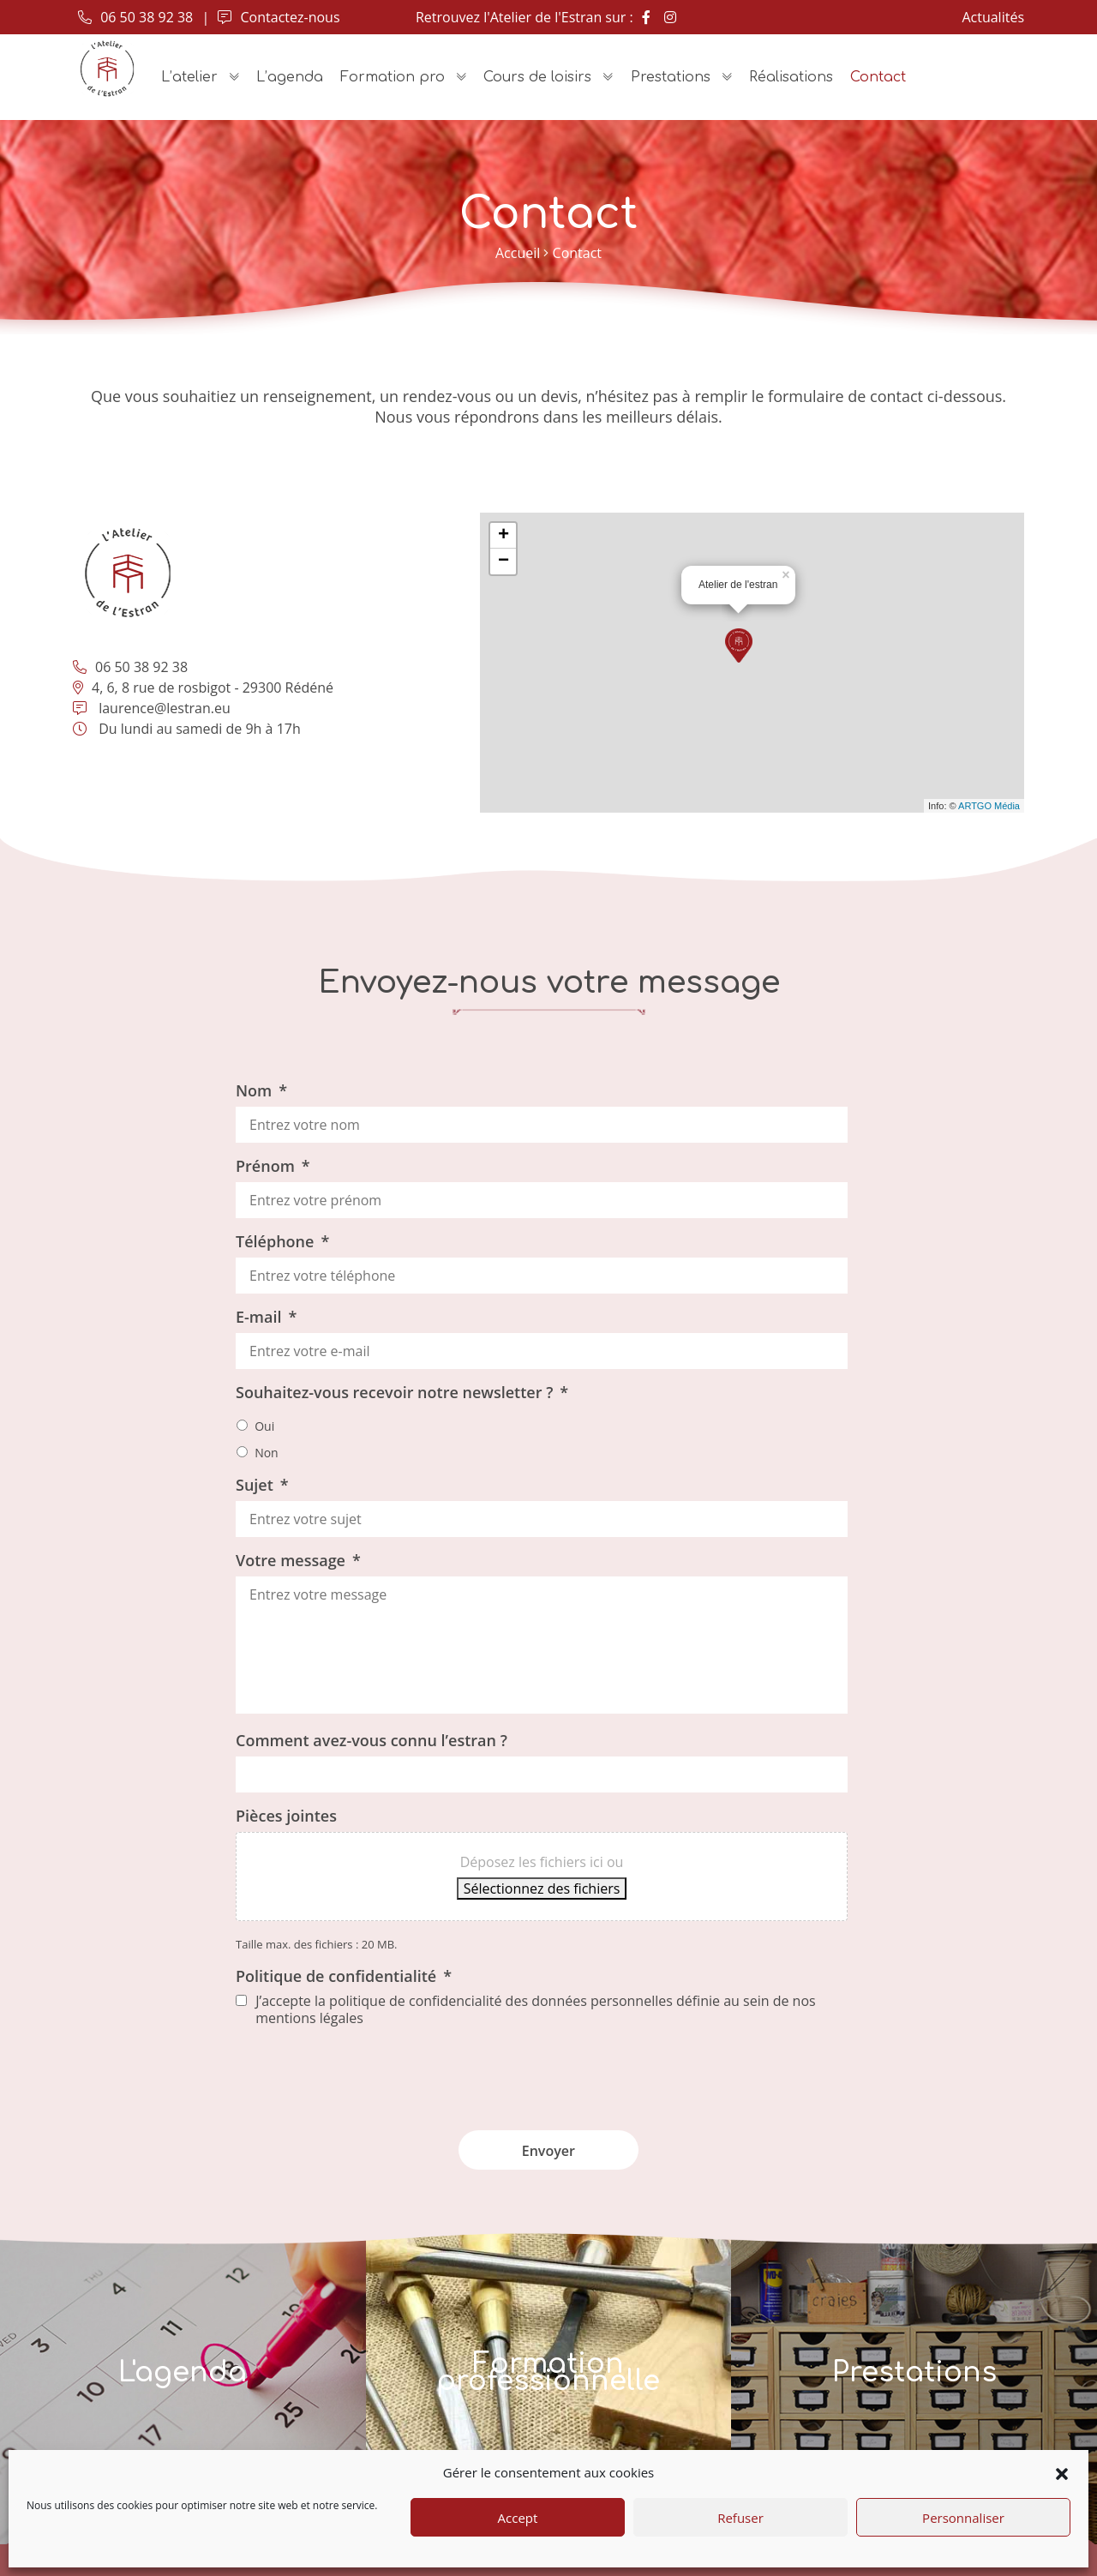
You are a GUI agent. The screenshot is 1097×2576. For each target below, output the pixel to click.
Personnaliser (963, 2517)
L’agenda (289, 77)
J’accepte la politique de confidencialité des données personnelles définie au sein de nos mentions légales (535, 2009)
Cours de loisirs (537, 77)
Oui (264, 1426)
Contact (878, 77)
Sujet (262, 1484)
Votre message (298, 1560)
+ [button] (503, 536)
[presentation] (541, 2073)
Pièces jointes (286, 1815)
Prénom (273, 1165)
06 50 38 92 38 (135, 17)
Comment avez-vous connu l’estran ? (371, 1740)
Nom (261, 1090)
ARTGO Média (989, 806)
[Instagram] (670, 17)
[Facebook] (646, 17)
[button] (1061, 2472)
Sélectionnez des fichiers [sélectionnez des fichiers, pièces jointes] (542, 1888)
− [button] (503, 561)
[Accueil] (107, 68)
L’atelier (189, 77)
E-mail (266, 1316)
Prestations (670, 77)
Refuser (740, 2517)
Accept (518, 2517)
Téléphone (282, 1241)
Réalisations (791, 77)
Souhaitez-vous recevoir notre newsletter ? (402, 1392)
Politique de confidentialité (344, 1976)
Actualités (993, 17)
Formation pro (392, 77)
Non (267, 1452)
